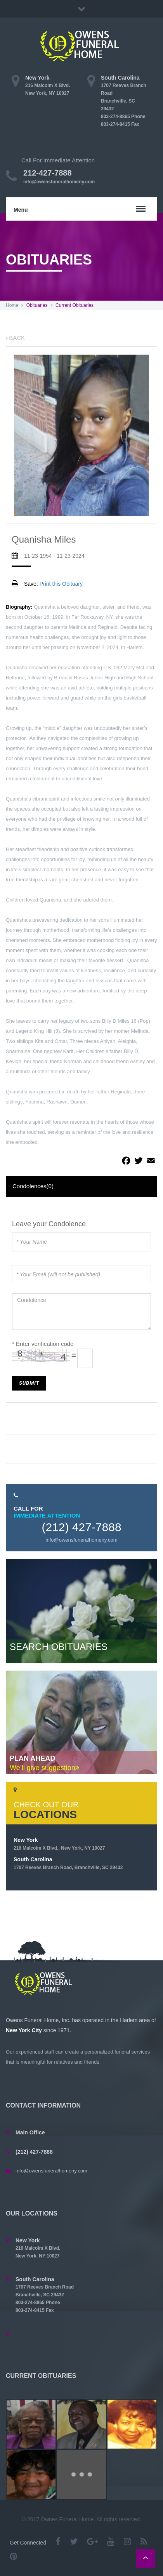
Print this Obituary (61, 584)
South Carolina (68, 1863)
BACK (15, 337)
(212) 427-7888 (81, 1527)
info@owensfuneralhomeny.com (59, 181)
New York (59, 1844)
